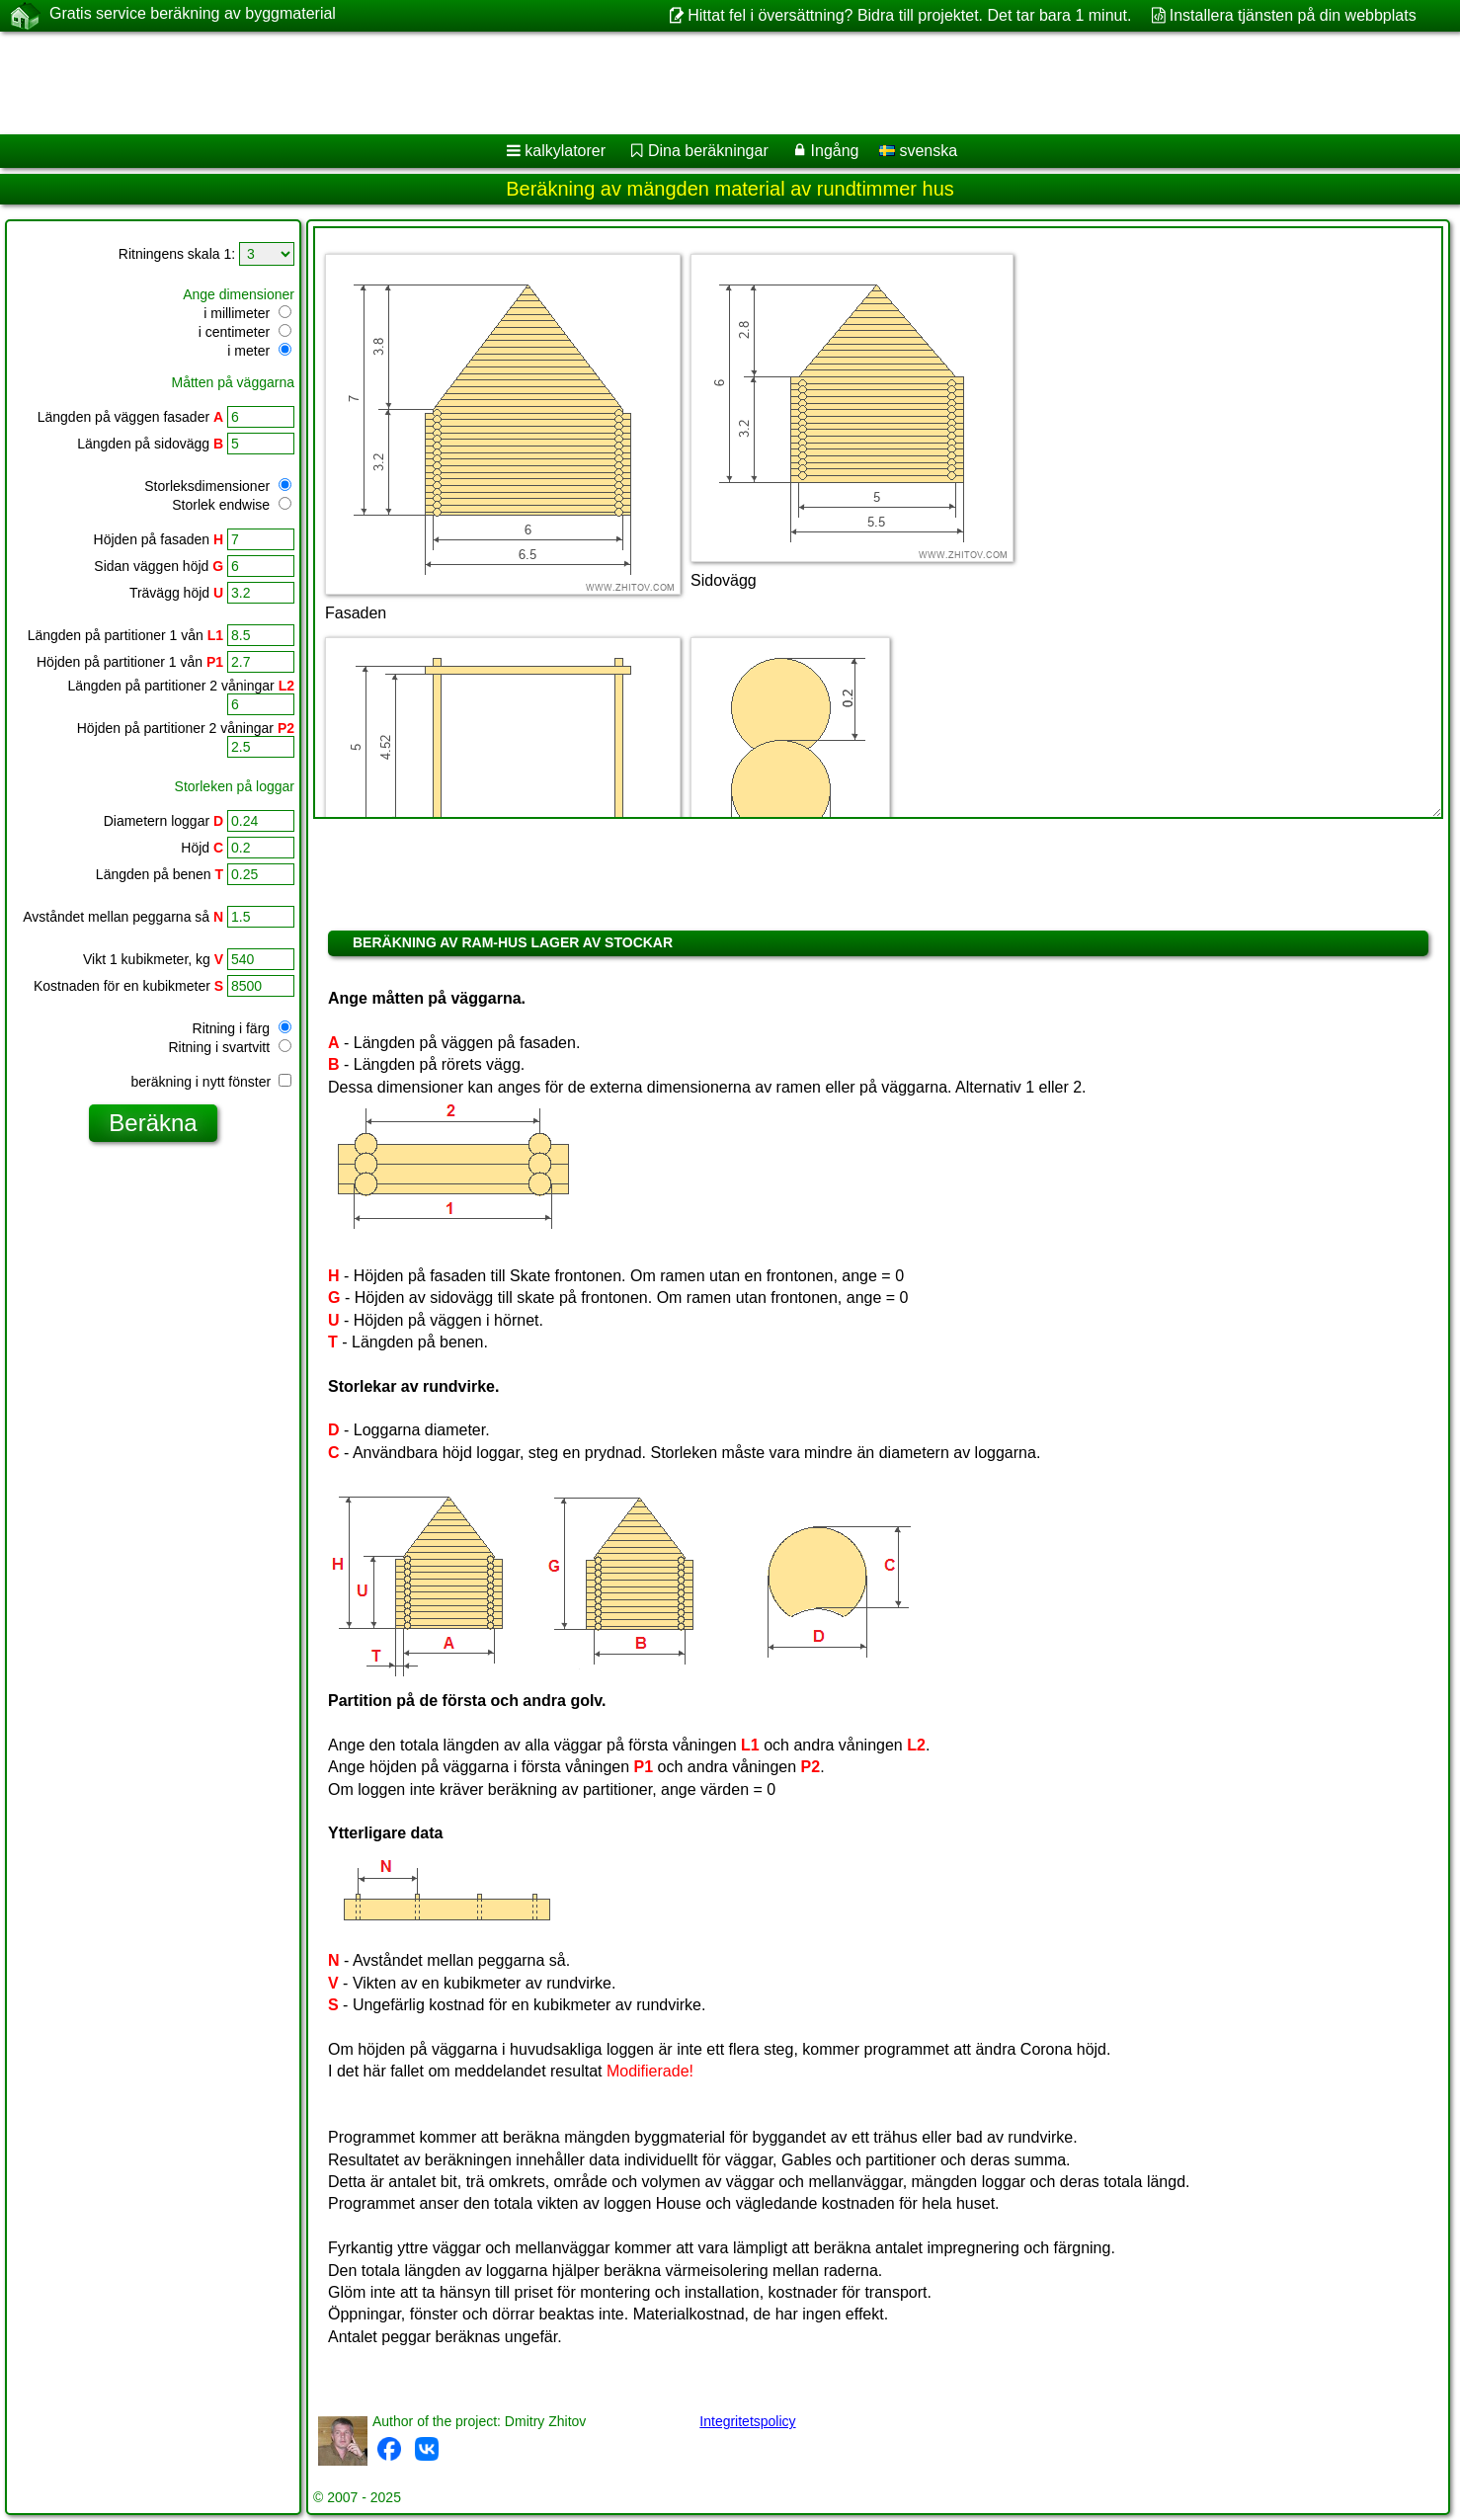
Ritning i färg (242, 1028)
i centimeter (245, 332)
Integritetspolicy (747, 2421)
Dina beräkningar (708, 150)
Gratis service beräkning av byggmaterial (192, 15)
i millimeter (247, 313)
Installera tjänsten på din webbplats (1293, 15)
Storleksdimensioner (217, 486)
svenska (918, 150)
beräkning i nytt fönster (210, 1082)
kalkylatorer (565, 150)
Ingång (835, 150)
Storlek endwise (231, 505)
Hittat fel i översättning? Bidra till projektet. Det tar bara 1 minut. (909, 15)
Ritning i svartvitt (229, 1047)
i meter (259, 351)
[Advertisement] (599, 83)
